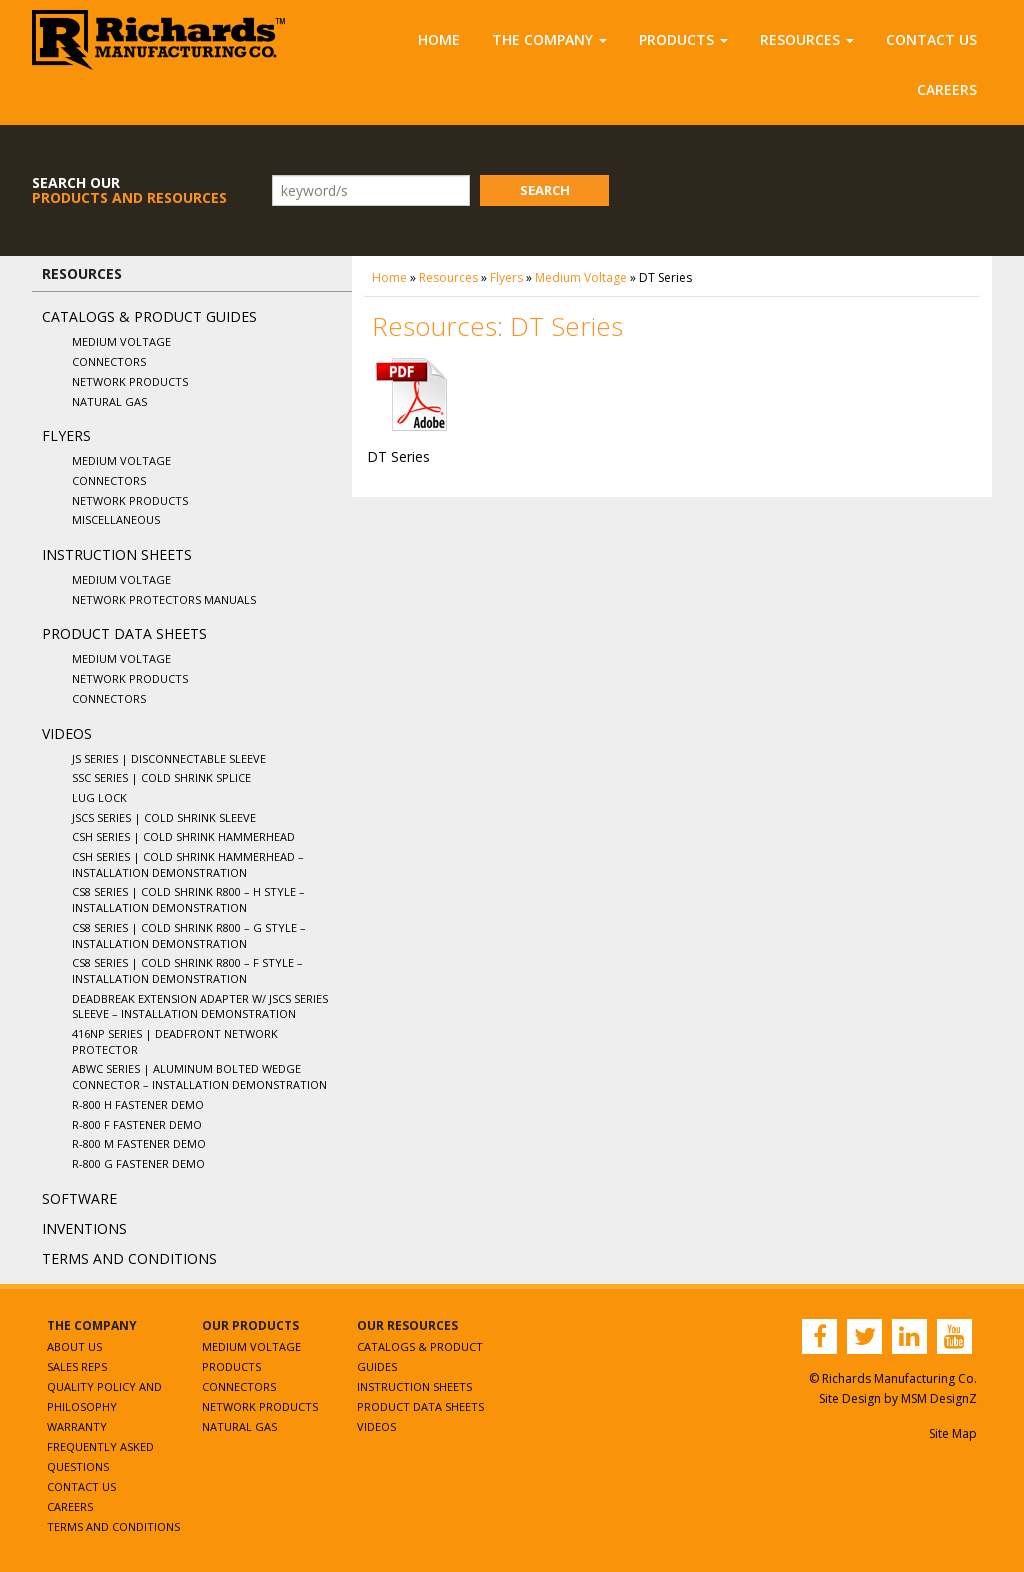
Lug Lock (99, 797)
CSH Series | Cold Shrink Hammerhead (183, 836)
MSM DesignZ (939, 1398)
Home (439, 39)
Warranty (77, 1426)
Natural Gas (109, 401)
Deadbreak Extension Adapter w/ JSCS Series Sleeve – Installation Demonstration (200, 1006)
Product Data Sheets (124, 633)
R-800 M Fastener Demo (139, 1143)
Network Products (130, 381)
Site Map (953, 1433)
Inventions (84, 1228)
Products (683, 39)
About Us (74, 1346)
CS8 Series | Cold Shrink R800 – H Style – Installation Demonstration (188, 899)
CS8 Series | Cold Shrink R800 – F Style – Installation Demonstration (187, 970)
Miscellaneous (116, 519)
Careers (947, 89)
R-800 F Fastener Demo (137, 1124)
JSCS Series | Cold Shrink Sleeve (164, 817)
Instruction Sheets (117, 554)
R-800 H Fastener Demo (138, 1104)
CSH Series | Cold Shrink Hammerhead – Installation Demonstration (188, 864)
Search (545, 190)
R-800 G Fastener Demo (138, 1163)
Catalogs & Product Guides (149, 316)
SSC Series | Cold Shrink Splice (161, 777)
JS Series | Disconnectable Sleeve (169, 758)
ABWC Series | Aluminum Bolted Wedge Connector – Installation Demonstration (199, 1076)
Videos (67, 733)
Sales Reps (77, 1366)
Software (79, 1198)
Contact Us (931, 39)
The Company (549, 39)
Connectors (109, 361)
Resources (807, 39)
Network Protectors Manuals (164, 599)
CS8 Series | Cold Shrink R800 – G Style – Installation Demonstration (189, 935)
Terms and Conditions (129, 1258)
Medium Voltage (121, 341)
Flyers (66, 435)
